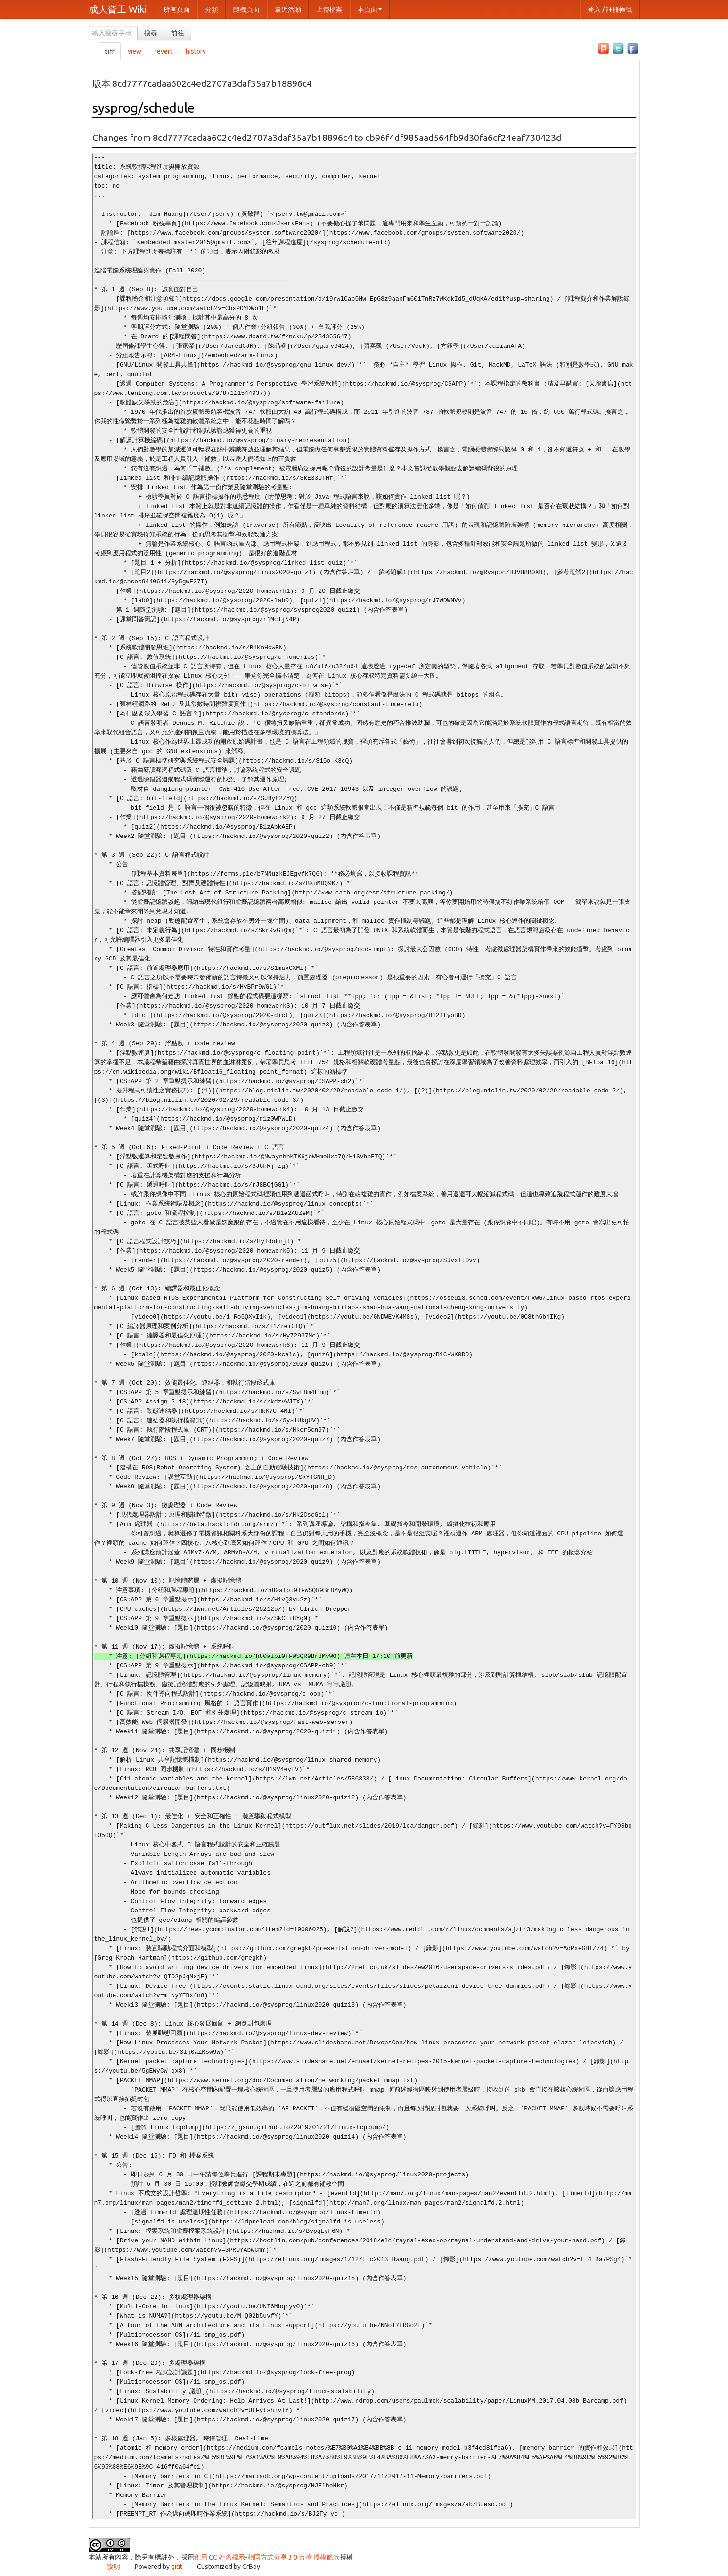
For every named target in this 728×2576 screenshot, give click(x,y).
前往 (177, 33)
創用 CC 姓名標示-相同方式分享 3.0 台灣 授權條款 (267, 2557)
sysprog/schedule (143, 107)
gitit (176, 2566)
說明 (113, 2566)
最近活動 (288, 9)
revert (163, 51)
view (134, 51)
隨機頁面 (246, 9)
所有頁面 (177, 9)
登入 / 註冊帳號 (610, 9)
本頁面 (370, 9)
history (196, 51)
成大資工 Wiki (118, 9)
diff (109, 51)
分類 (211, 9)
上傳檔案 (329, 9)
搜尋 (150, 33)
